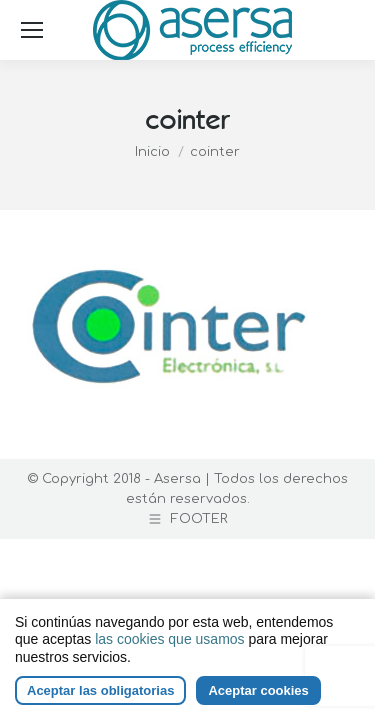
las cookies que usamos (169, 639)
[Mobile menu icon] (32, 30)
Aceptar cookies (258, 690)
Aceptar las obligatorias (100, 690)
